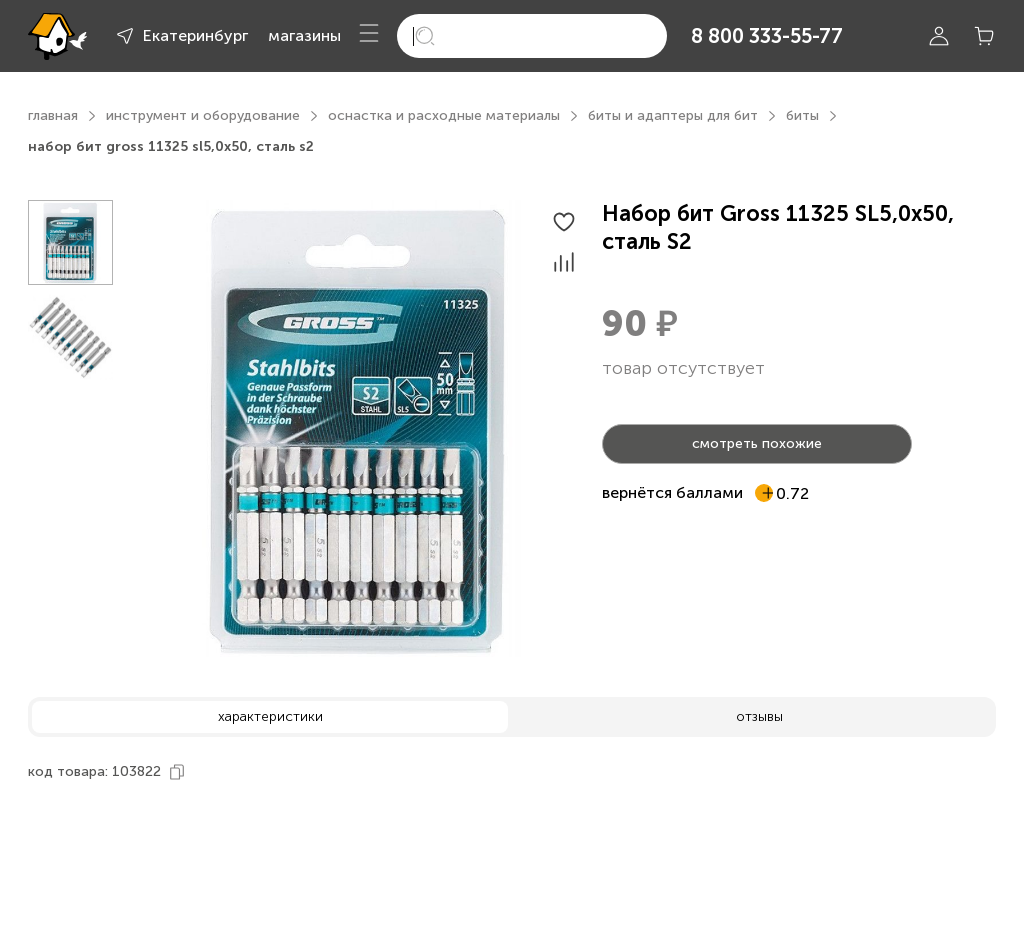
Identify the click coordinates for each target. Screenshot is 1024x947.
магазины (304, 35)
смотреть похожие (757, 443)
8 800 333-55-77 (767, 36)
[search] (532, 36)
